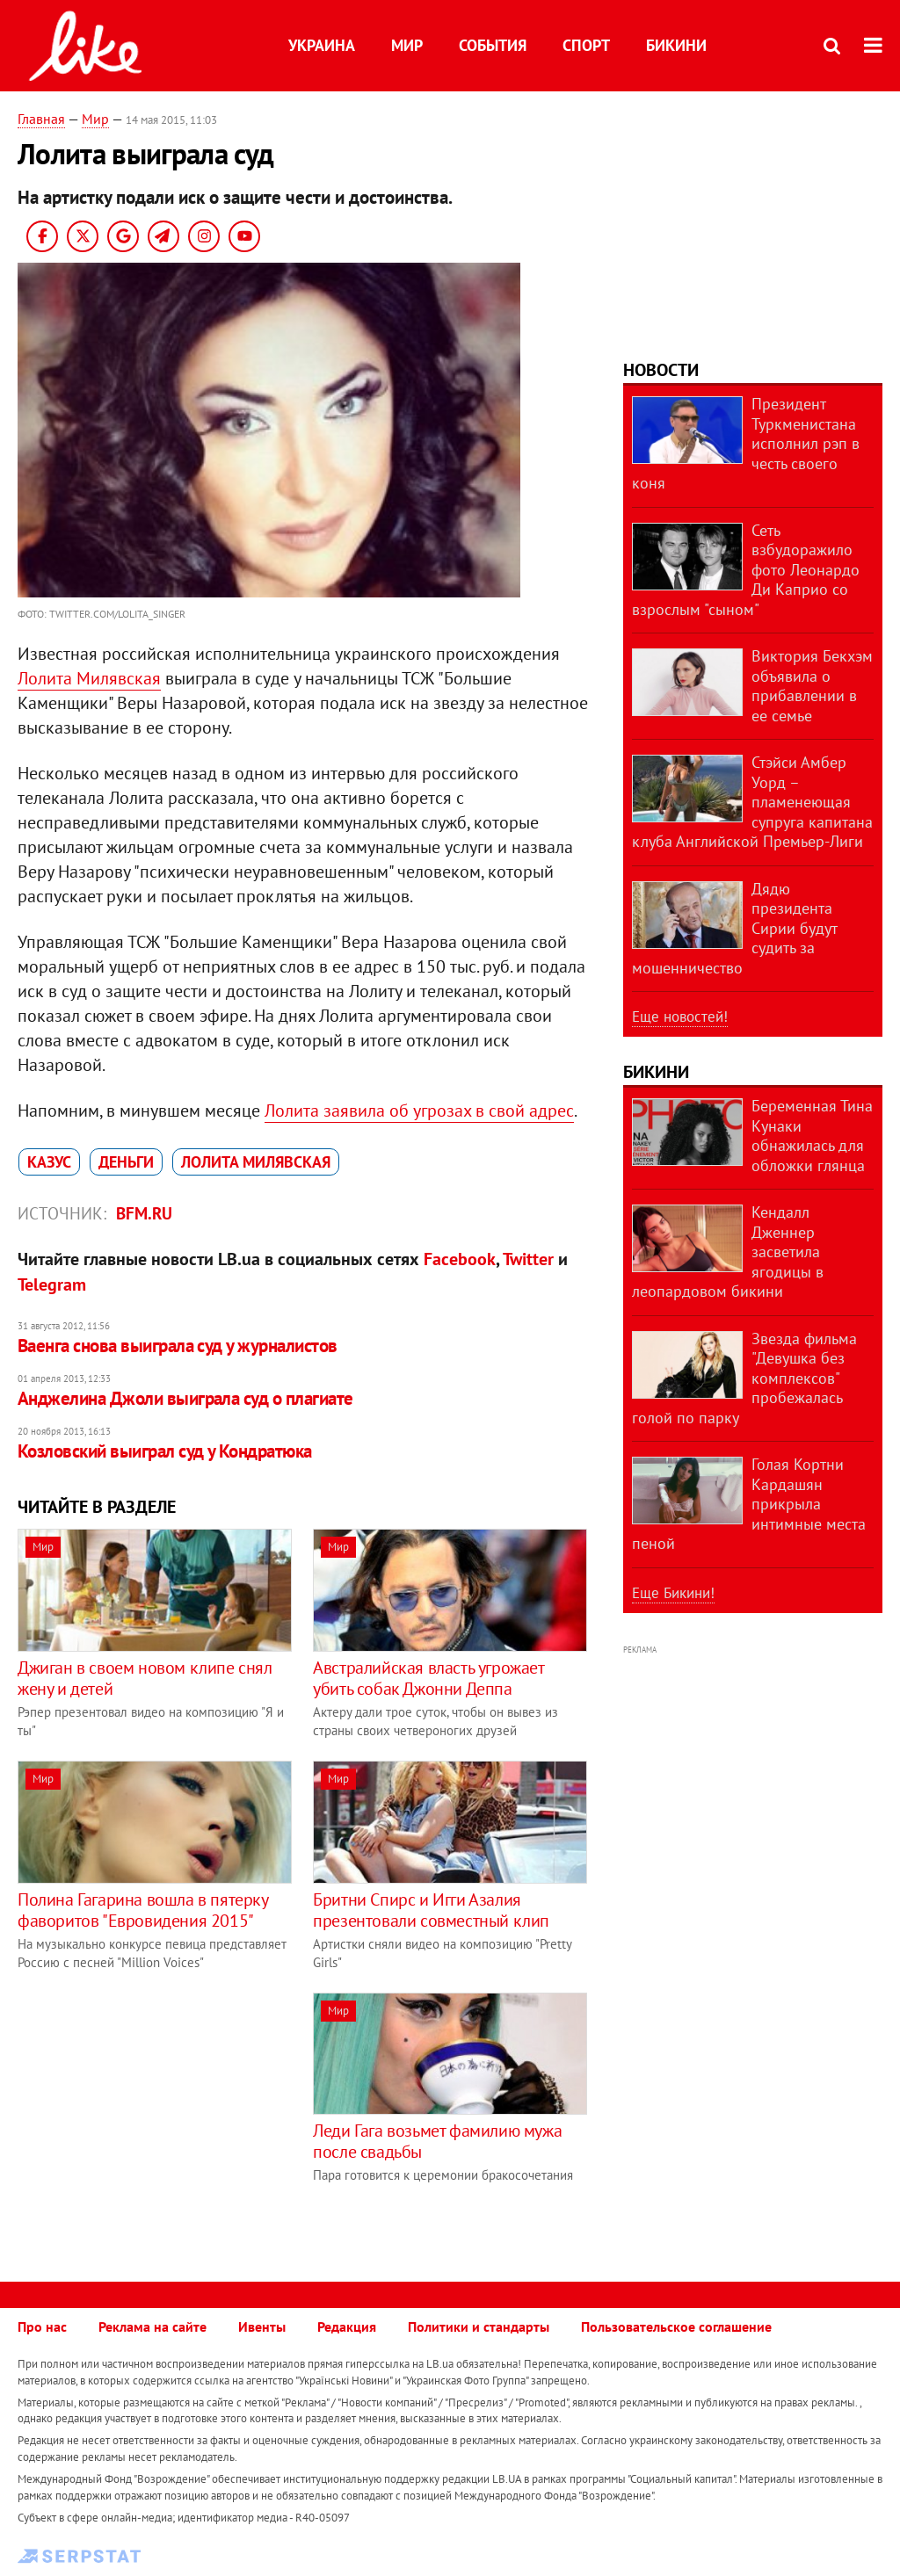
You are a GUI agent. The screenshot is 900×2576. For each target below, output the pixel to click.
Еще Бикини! (673, 1593)
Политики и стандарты (478, 2326)
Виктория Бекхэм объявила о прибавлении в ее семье (812, 686)
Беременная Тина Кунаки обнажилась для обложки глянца (812, 1136)
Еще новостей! (680, 1016)
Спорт (586, 45)
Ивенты (262, 2326)
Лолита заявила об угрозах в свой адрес (419, 1110)
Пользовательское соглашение (676, 2326)
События (492, 45)
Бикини (676, 45)
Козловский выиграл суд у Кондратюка (165, 1451)
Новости (661, 369)
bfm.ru (144, 1213)
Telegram (52, 1284)
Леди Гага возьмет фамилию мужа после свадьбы (437, 2141)
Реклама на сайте (152, 2326)
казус (49, 1162)
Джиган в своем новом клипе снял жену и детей (145, 1678)
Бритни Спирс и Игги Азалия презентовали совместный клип (431, 1910)
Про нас (42, 2326)
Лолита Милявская (89, 678)
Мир (407, 45)
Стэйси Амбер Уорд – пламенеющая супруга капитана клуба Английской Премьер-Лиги (752, 801)
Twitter (528, 1259)
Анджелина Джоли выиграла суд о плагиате (185, 1398)
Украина (321, 45)
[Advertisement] (165, 2116)
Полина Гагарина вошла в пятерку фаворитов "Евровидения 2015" (143, 1910)
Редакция (346, 2326)
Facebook (460, 1259)
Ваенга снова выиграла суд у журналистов (178, 1345)
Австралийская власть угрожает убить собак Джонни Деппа (428, 1678)
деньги (126, 1162)
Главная (41, 118)
